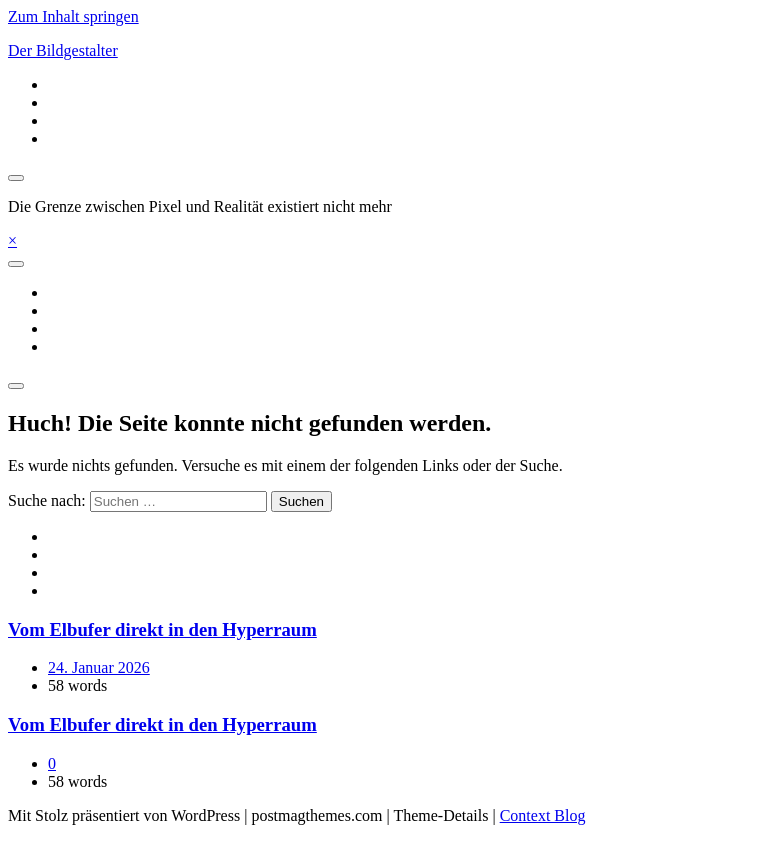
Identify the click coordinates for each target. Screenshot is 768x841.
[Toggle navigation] (16, 264)
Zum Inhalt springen (73, 16)
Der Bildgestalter (63, 50)
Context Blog (543, 815)
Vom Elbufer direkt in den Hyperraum (162, 629)
